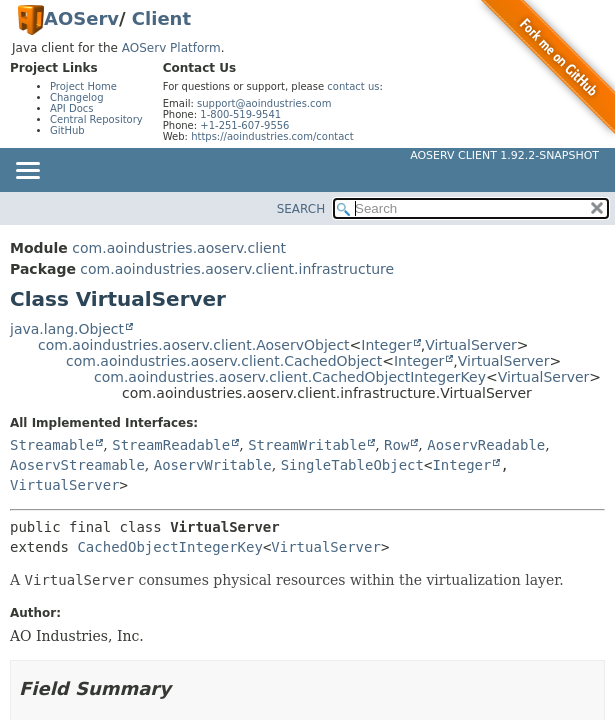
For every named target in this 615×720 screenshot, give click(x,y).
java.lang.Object (67, 329)
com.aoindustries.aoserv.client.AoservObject (194, 345)
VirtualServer (471, 345)
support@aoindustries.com (264, 103)
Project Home (83, 86)
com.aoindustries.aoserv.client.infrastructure (237, 269)
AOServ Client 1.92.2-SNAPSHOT (504, 155)
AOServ (81, 18)
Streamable (52, 445)
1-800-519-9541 (240, 114)
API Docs (72, 108)
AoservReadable (486, 445)
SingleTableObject (352, 465)
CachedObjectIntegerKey (169, 547)
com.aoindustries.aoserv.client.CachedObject (224, 361)
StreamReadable (171, 445)
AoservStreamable (77, 465)
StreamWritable (307, 445)
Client (161, 18)
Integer (386, 345)
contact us (353, 86)
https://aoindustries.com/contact (272, 136)
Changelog (77, 97)
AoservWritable (213, 465)
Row (396, 445)
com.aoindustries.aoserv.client (179, 248)
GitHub (67, 130)
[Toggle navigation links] (27, 172)
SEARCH (301, 209)
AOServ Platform (171, 48)
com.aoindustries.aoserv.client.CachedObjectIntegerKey (290, 377)
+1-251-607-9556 (244, 125)
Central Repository (96, 119)
